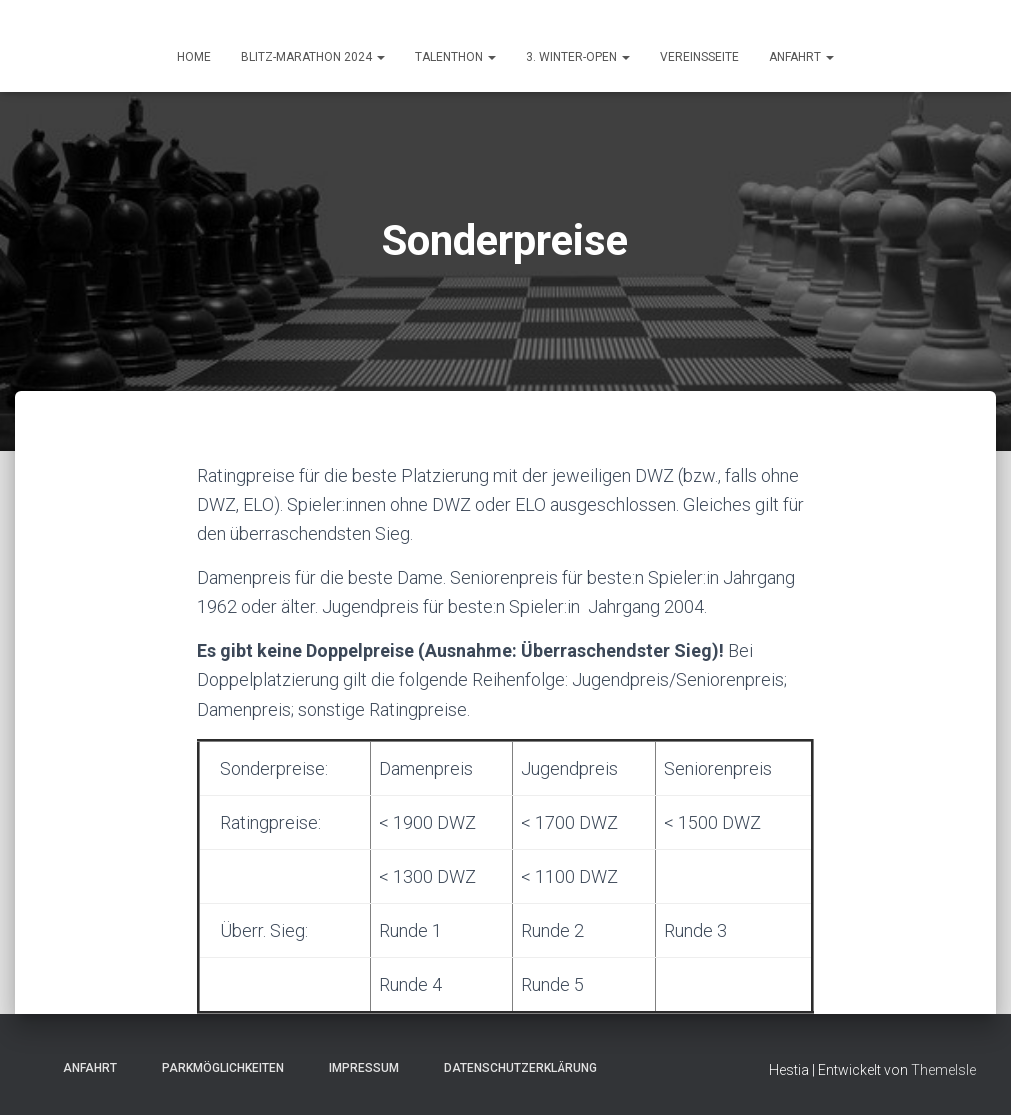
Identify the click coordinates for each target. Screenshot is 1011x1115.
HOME (194, 57)
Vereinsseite (699, 57)
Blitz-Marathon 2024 (313, 57)
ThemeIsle (943, 1070)
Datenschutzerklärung (514, 1068)
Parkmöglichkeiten (217, 1068)
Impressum (358, 1068)
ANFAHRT (801, 57)
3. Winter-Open (578, 57)
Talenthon (455, 57)
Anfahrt (84, 1068)
